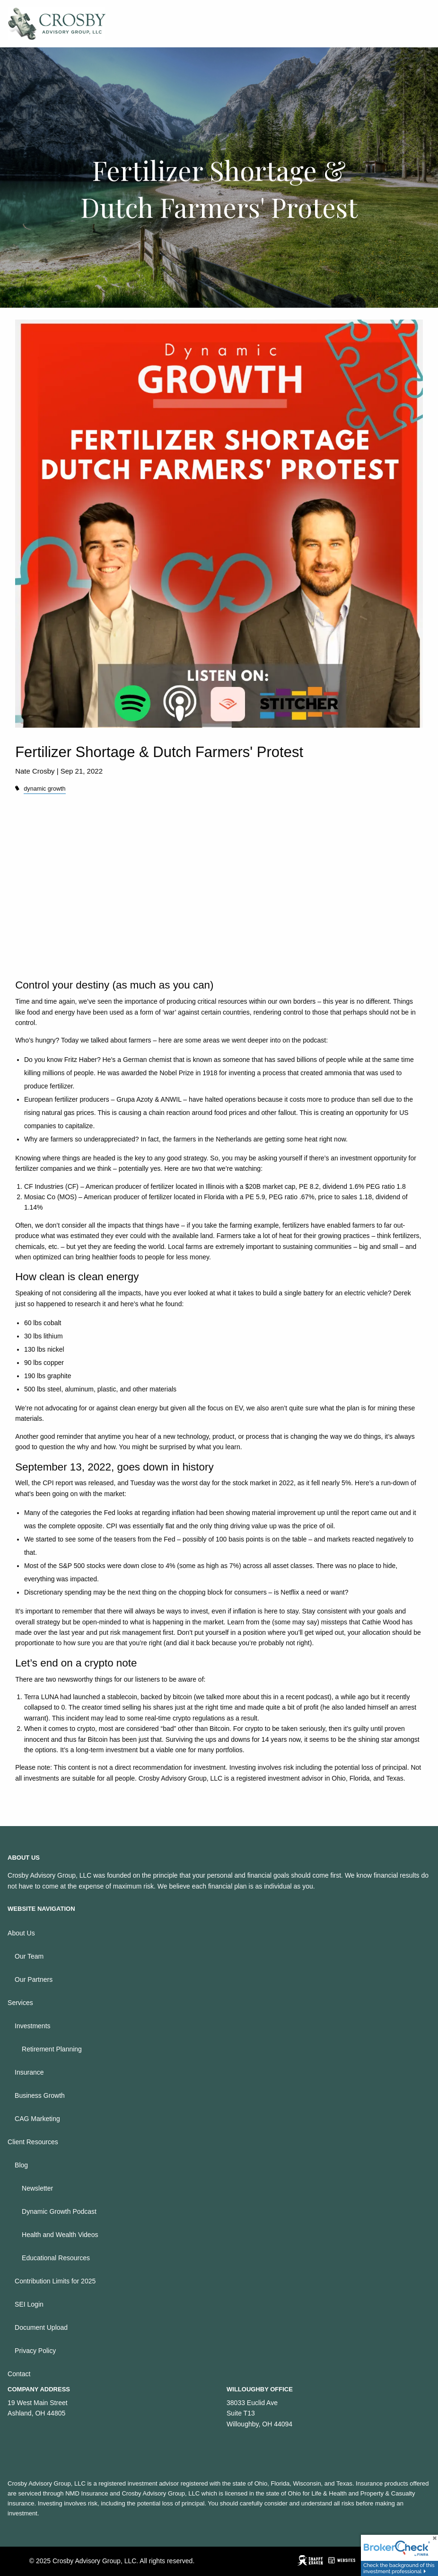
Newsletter (37, 2188)
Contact (19, 2374)
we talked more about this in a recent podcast (262, 1697)
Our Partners (34, 1979)
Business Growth (40, 2095)
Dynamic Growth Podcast (59, 2211)
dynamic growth (44, 788)
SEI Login (29, 2304)
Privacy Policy (35, 2350)
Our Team (29, 1956)
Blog (21, 2165)
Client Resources (33, 2142)
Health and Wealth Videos (60, 2234)
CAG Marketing (37, 2118)
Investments (32, 2026)
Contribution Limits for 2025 (55, 2281)
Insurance (29, 2072)
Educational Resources (56, 2258)
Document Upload (41, 2327)
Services (20, 2002)
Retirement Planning (52, 2049)
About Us (21, 1933)
